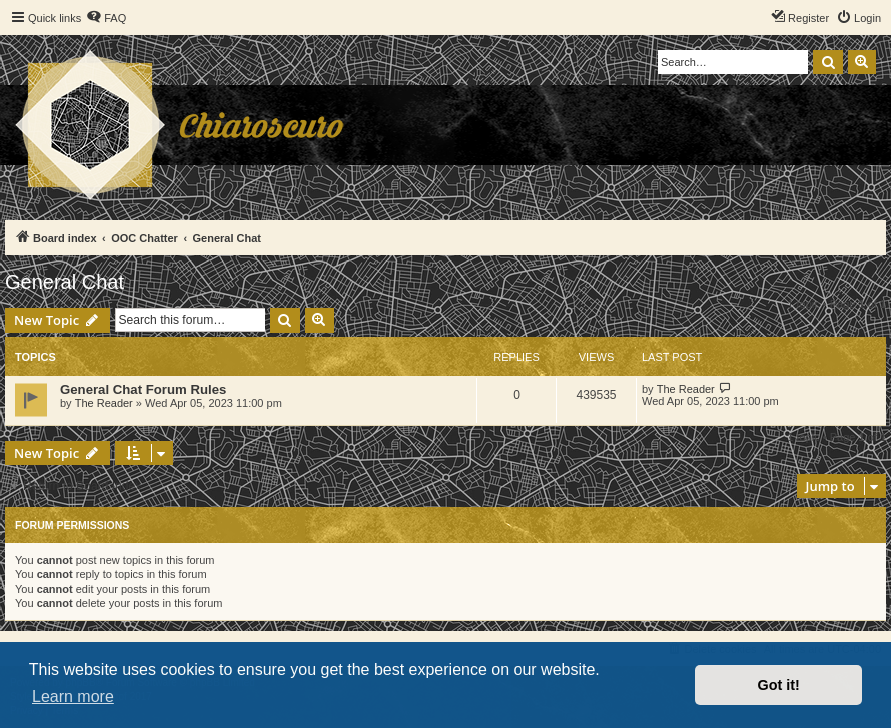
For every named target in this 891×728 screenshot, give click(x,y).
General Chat (64, 282)
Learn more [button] (73, 696)
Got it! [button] (779, 685)
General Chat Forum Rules (143, 389)
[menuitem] (106, 18)
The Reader (104, 403)
